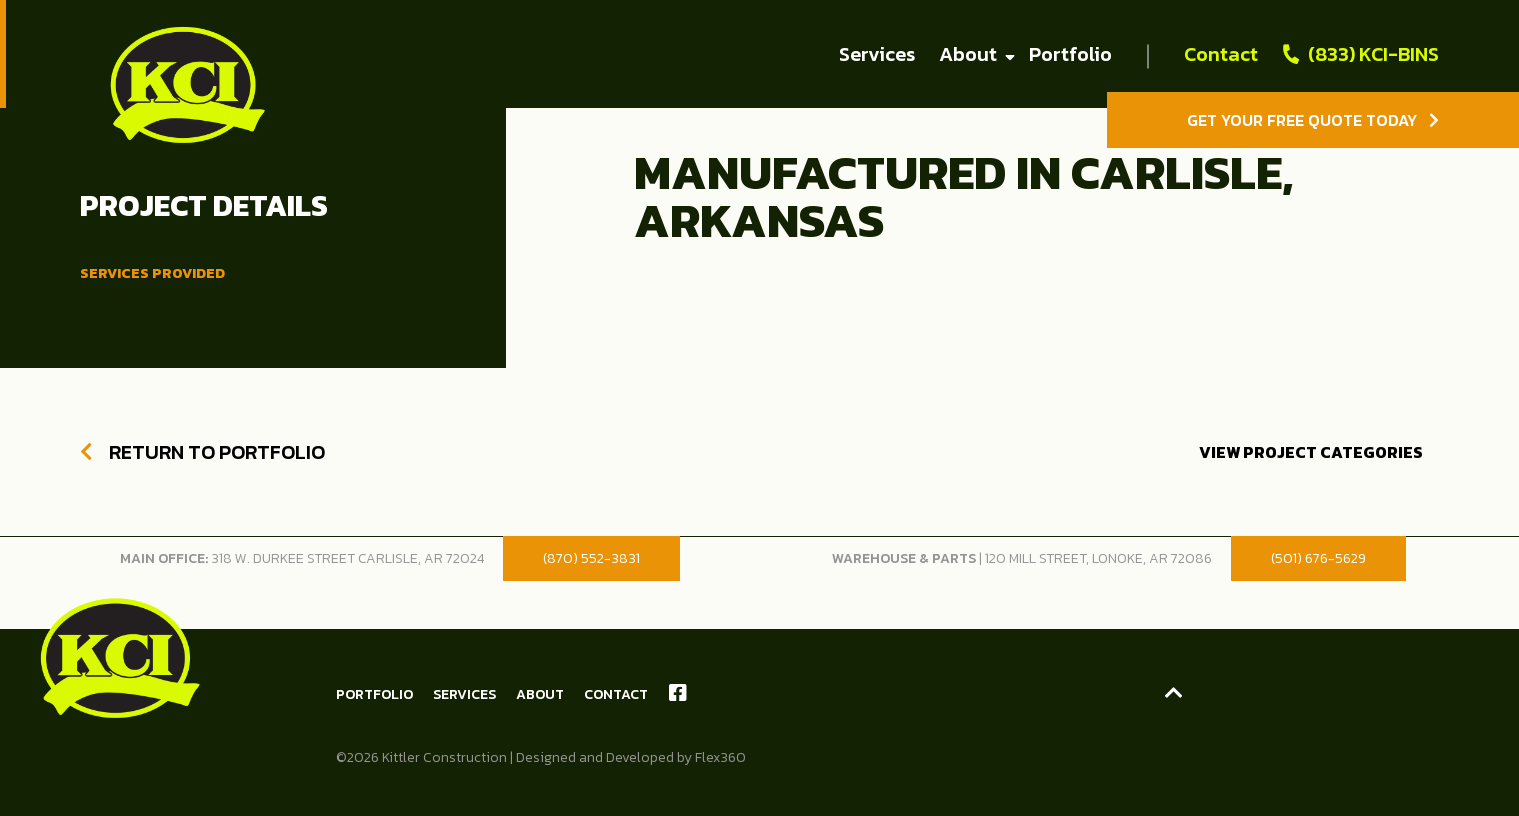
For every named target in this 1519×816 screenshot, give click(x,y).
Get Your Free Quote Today (1313, 120)
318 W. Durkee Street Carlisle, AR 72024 (347, 558)
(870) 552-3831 (591, 558)
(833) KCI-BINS (1373, 54)
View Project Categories (1311, 452)
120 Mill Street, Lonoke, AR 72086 (1098, 558)
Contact (1221, 54)
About (968, 54)
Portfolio (1070, 54)
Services (877, 54)
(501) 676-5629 (1318, 558)
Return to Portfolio (202, 452)
